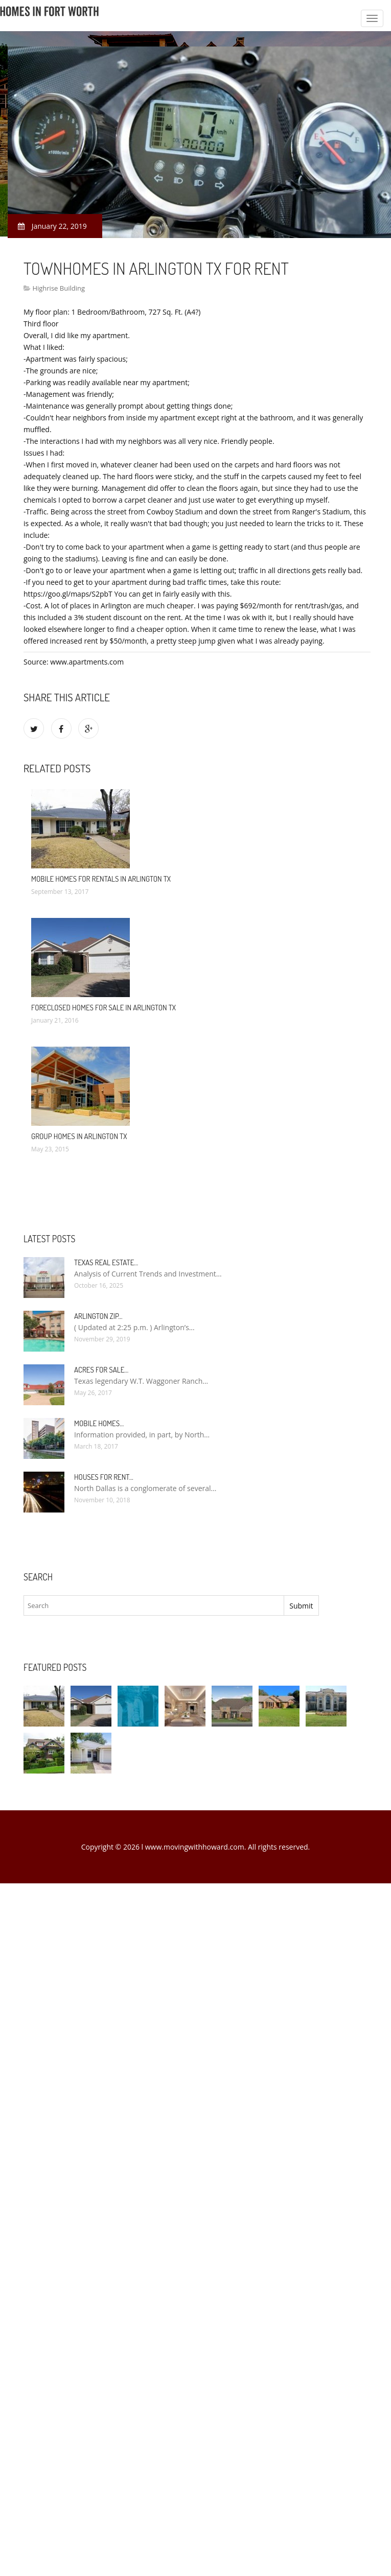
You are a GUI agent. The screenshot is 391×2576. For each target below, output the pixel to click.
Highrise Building (58, 288)
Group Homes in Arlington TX (79, 1136)
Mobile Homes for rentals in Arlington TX (101, 879)
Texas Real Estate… (106, 1262)
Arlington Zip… (98, 1316)
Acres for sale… (101, 1370)
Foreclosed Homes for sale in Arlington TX (103, 1007)
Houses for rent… (103, 1477)
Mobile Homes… (99, 1423)
